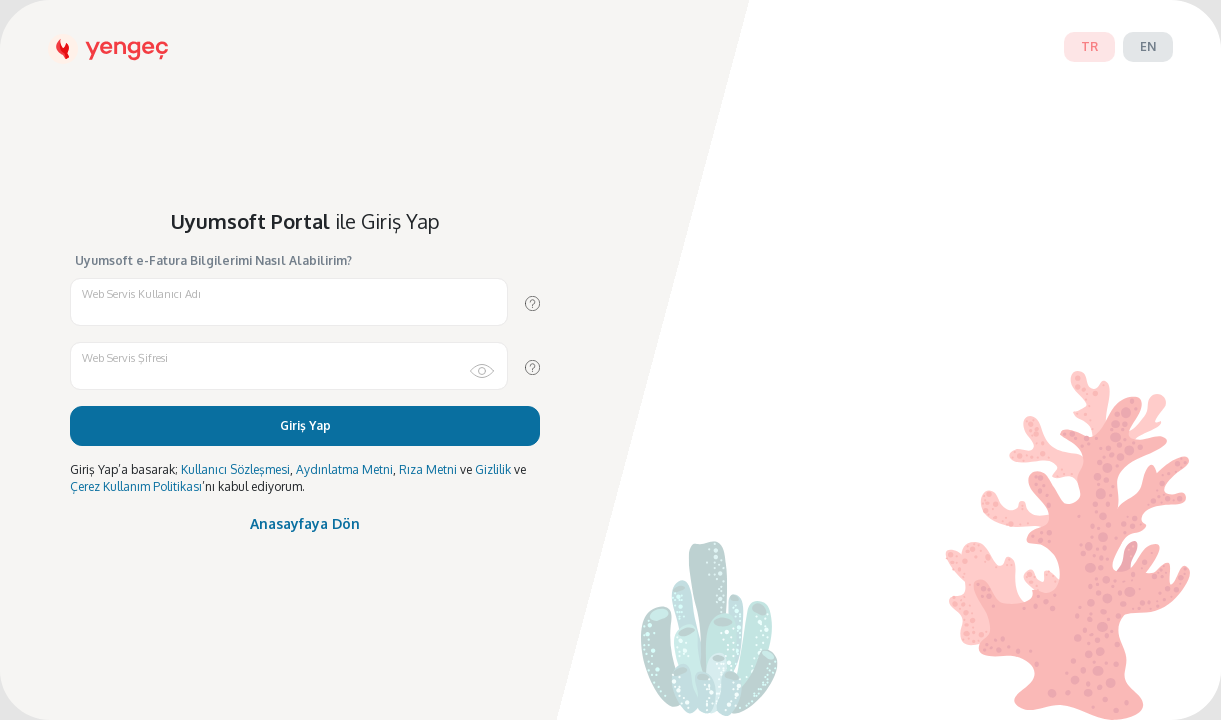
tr (1089, 46)
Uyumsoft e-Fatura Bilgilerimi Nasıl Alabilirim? (213, 261)
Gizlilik (493, 469)
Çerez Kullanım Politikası (136, 486)
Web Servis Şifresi (125, 358)
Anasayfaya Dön (305, 523)
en (1148, 46)
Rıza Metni (428, 469)
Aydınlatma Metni (344, 469)
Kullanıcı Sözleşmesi (235, 469)
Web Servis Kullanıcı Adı (141, 294)
